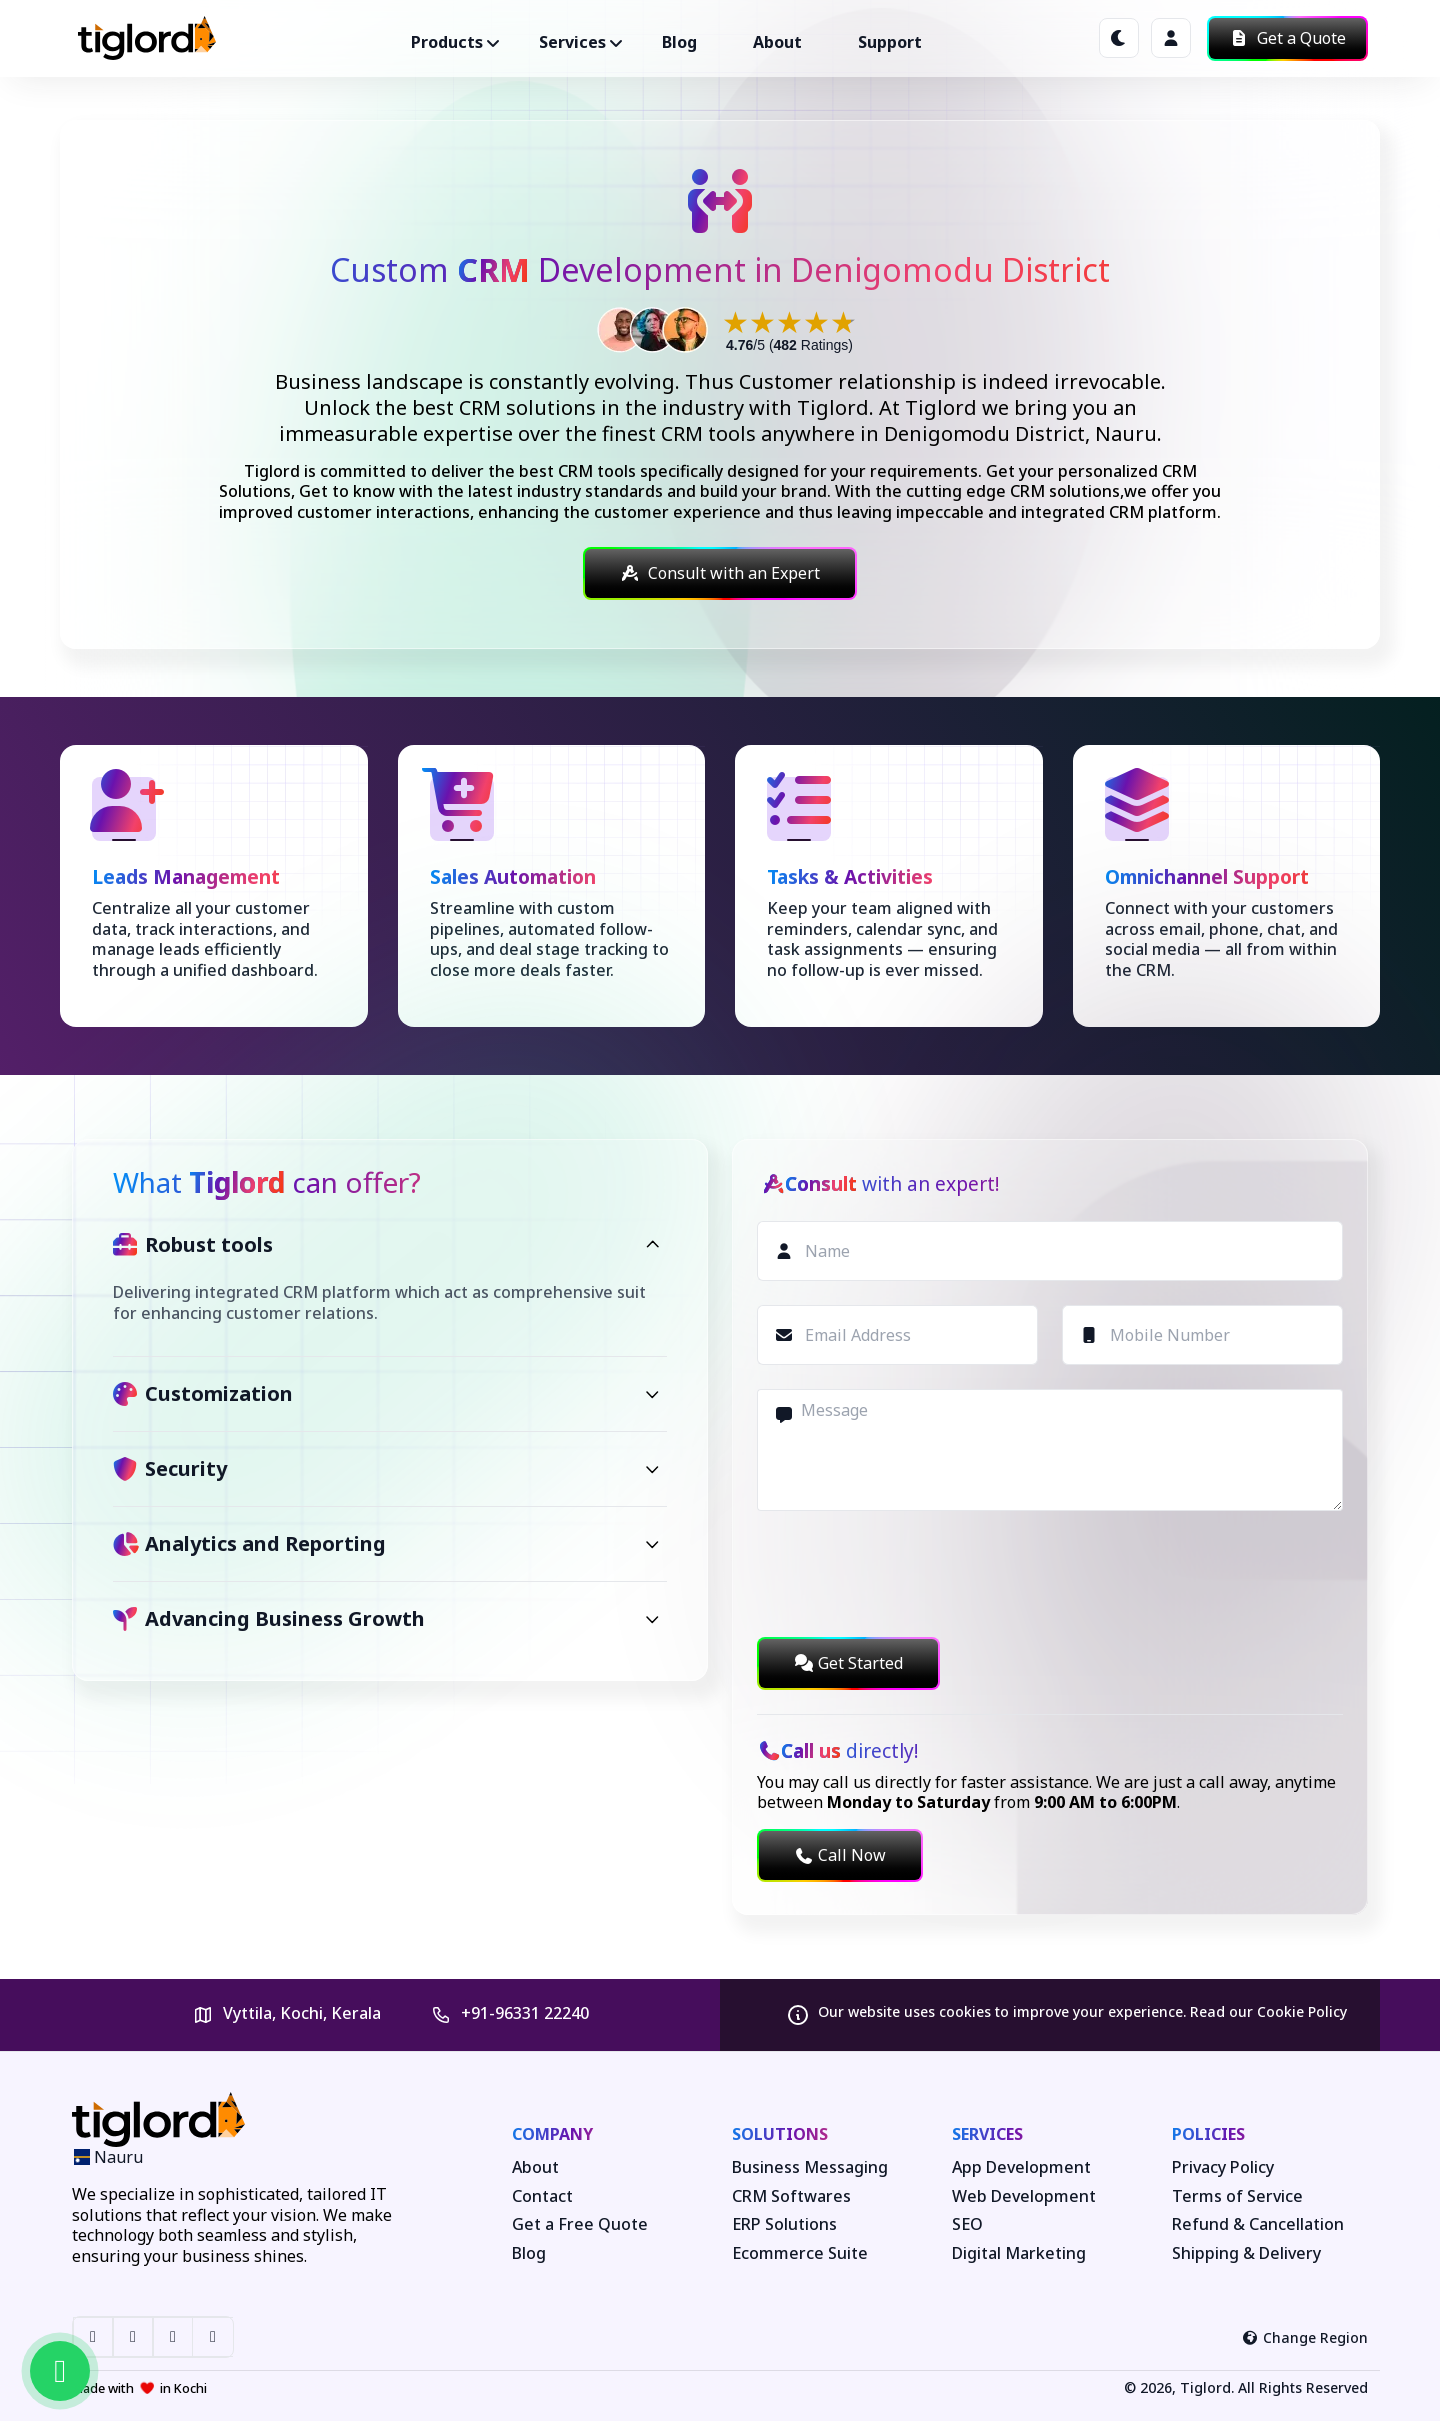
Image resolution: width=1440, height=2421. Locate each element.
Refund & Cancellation (1258, 2224)
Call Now (840, 1855)
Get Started (848, 1663)
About (777, 42)
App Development (1021, 2167)
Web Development (1024, 2196)
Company (552, 2134)
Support (890, 42)
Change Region (1305, 2337)
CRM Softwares (791, 2196)
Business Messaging (810, 2167)
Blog (679, 42)
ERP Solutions (784, 2224)
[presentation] (909, 1574)
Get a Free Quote (580, 2224)
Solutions (780, 2134)
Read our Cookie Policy (1268, 2011)
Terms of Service (1237, 2196)
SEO (967, 2224)
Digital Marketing (1019, 2253)
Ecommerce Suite (800, 2253)
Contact (542, 2196)
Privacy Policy (1223, 2167)
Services (987, 2134)
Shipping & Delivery (1246, 2253)
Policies (1208, 2134)
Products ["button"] (447, 42)
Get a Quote (1287, 38)
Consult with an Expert (720, 573)
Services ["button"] (572, 42)
